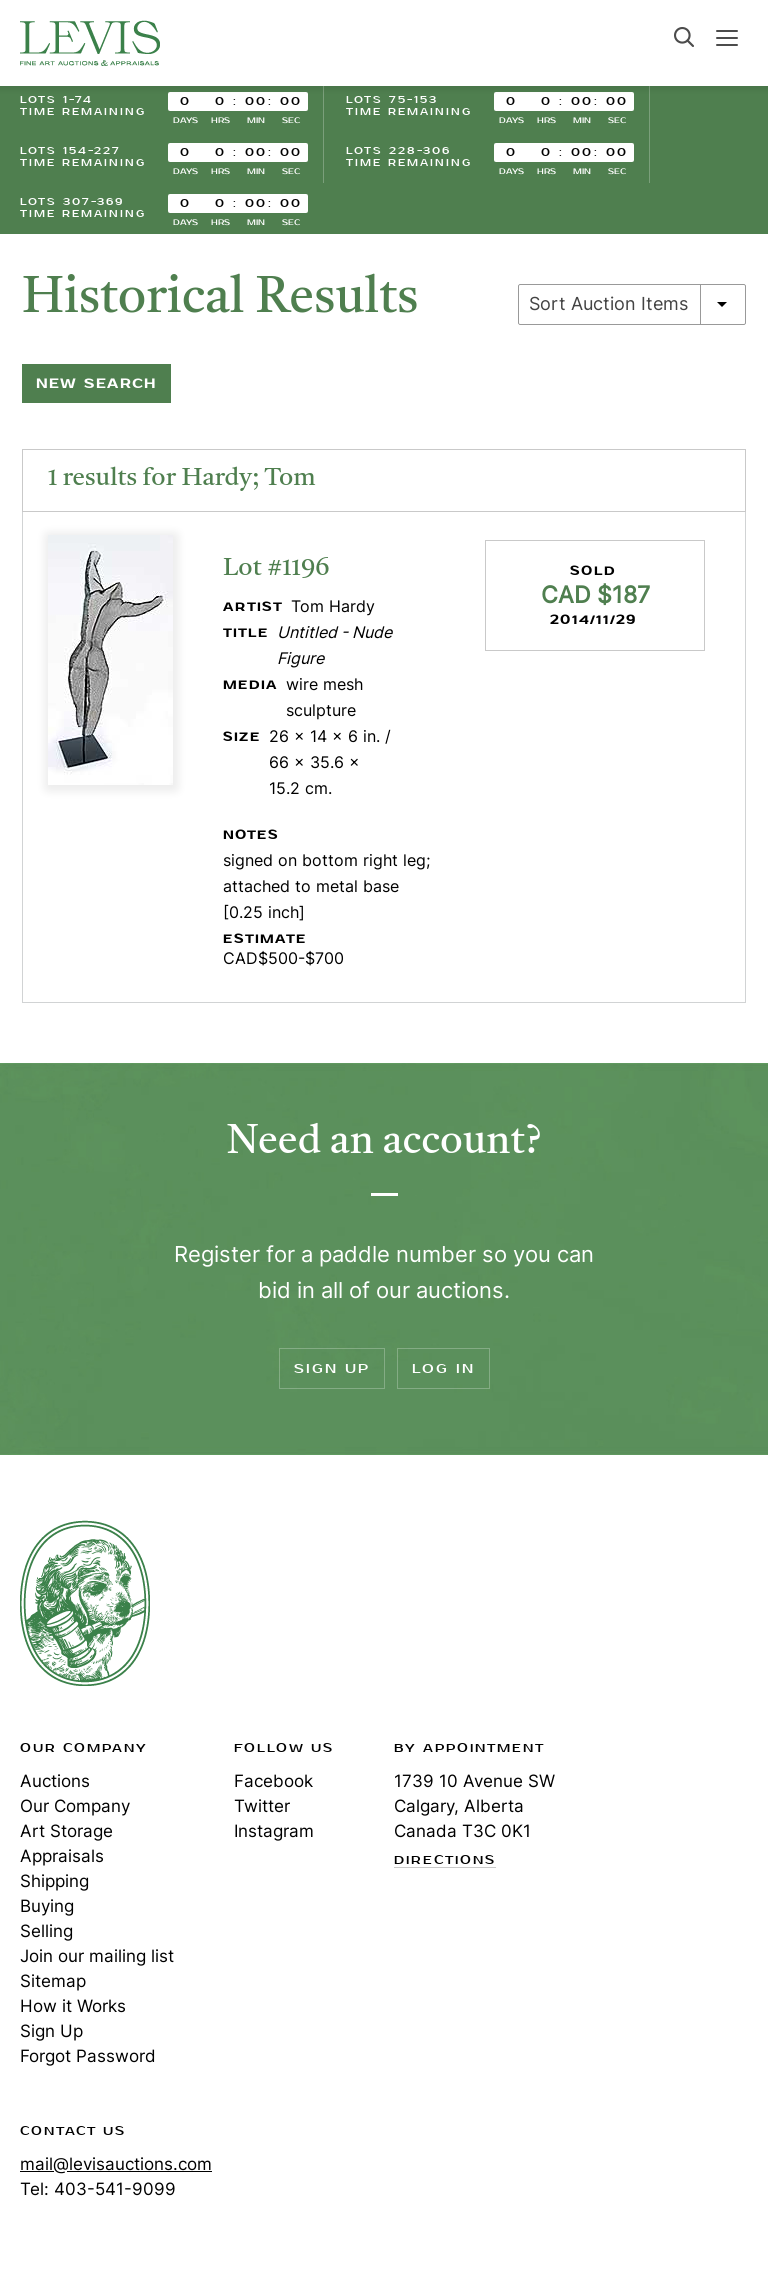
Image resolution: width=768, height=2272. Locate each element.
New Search (96, 383)
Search (684, 37)
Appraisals (62, 1856)
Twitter (262, 1806)
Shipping (54, 1881)
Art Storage (66, 1831)
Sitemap (53, 1981)
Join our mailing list (97, 1956)
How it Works (73, 2006)
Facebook (273, 1781)
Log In (443, 1368)
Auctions (55, 1781)
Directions (445, 1861)
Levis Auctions (90, 43)
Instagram (274, 1831)
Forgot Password (88, 2056)
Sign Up (332, 1368)
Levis (85, 1603)
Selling (46, 1931)
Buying (47, 1906)
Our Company (75, 1806)
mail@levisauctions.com (116, 2164)
